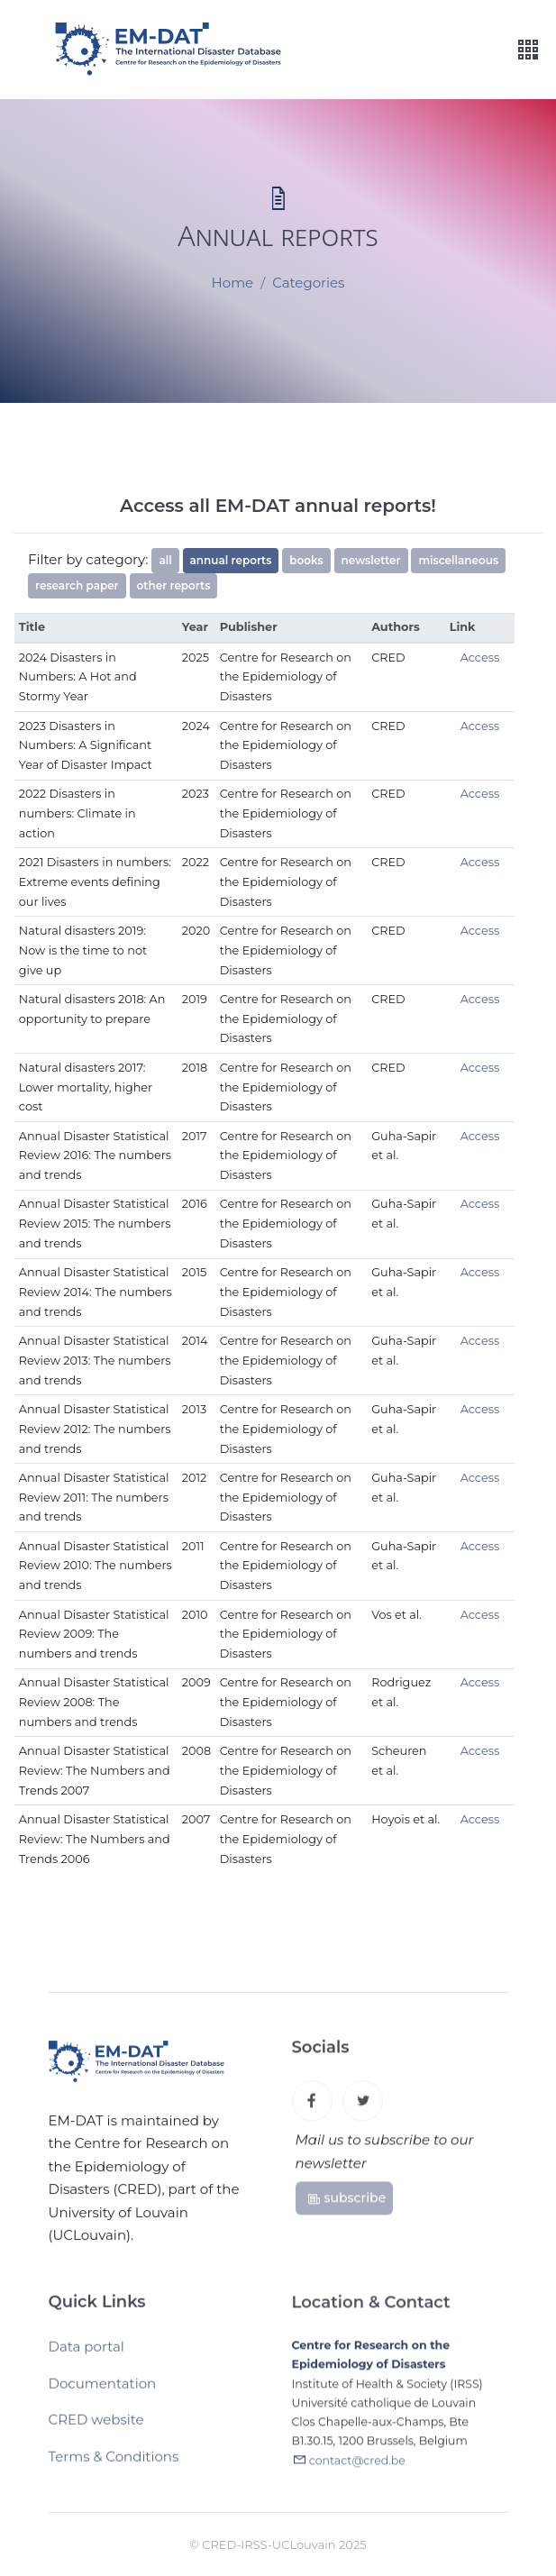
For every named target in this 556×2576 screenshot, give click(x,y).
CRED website (96, 2426)
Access (480, 657)
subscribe (346, 2204)
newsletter (371, 560)
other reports (174, 585)
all (165, 560)
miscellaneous (458, 560)
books (306, 560)
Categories (308, 283)
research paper (77, 585)
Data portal (86, 2353)
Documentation (103, 2389)
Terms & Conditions (114, 2462)
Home (233, 283)
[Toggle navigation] (528, 50)
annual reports (231, 560)
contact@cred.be (357, 2469)
